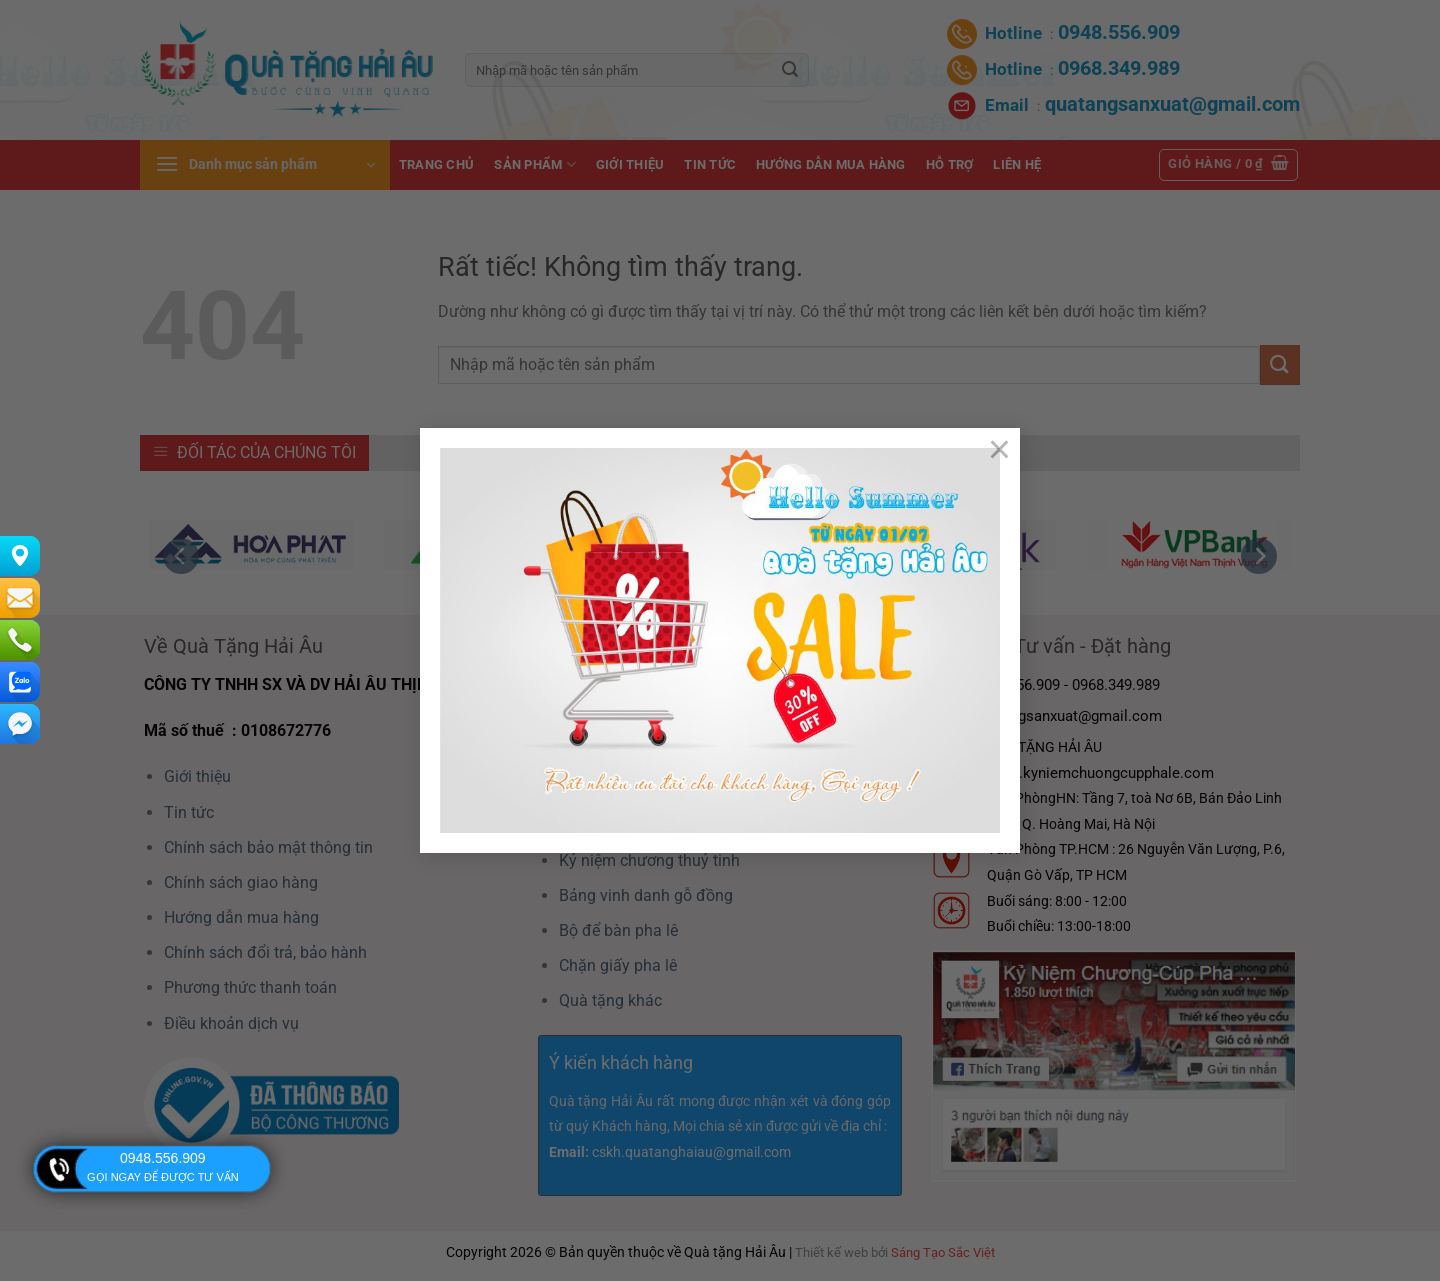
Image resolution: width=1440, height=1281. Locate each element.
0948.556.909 (163, 1158)
